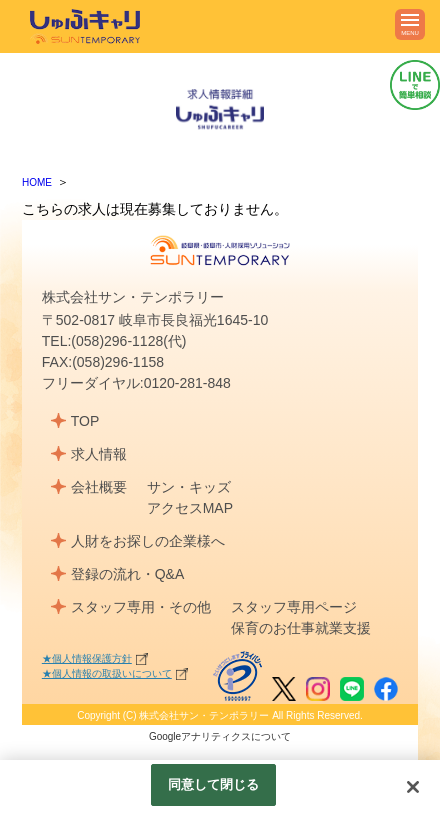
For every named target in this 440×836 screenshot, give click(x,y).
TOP (85, 421)
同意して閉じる (214, 784)
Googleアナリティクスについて (220, 736)
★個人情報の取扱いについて (107, 673)
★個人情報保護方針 (87, 658)
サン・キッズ (189, 487)
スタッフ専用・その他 (141, 607)
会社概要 (99, 487)
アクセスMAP (190, 508)
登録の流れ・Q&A (128, 574)
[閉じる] (413, 787)
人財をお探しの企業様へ (148, 541)
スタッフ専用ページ (294, 607)
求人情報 (99, 454)
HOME (37, 182)
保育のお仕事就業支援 (301, 628)
